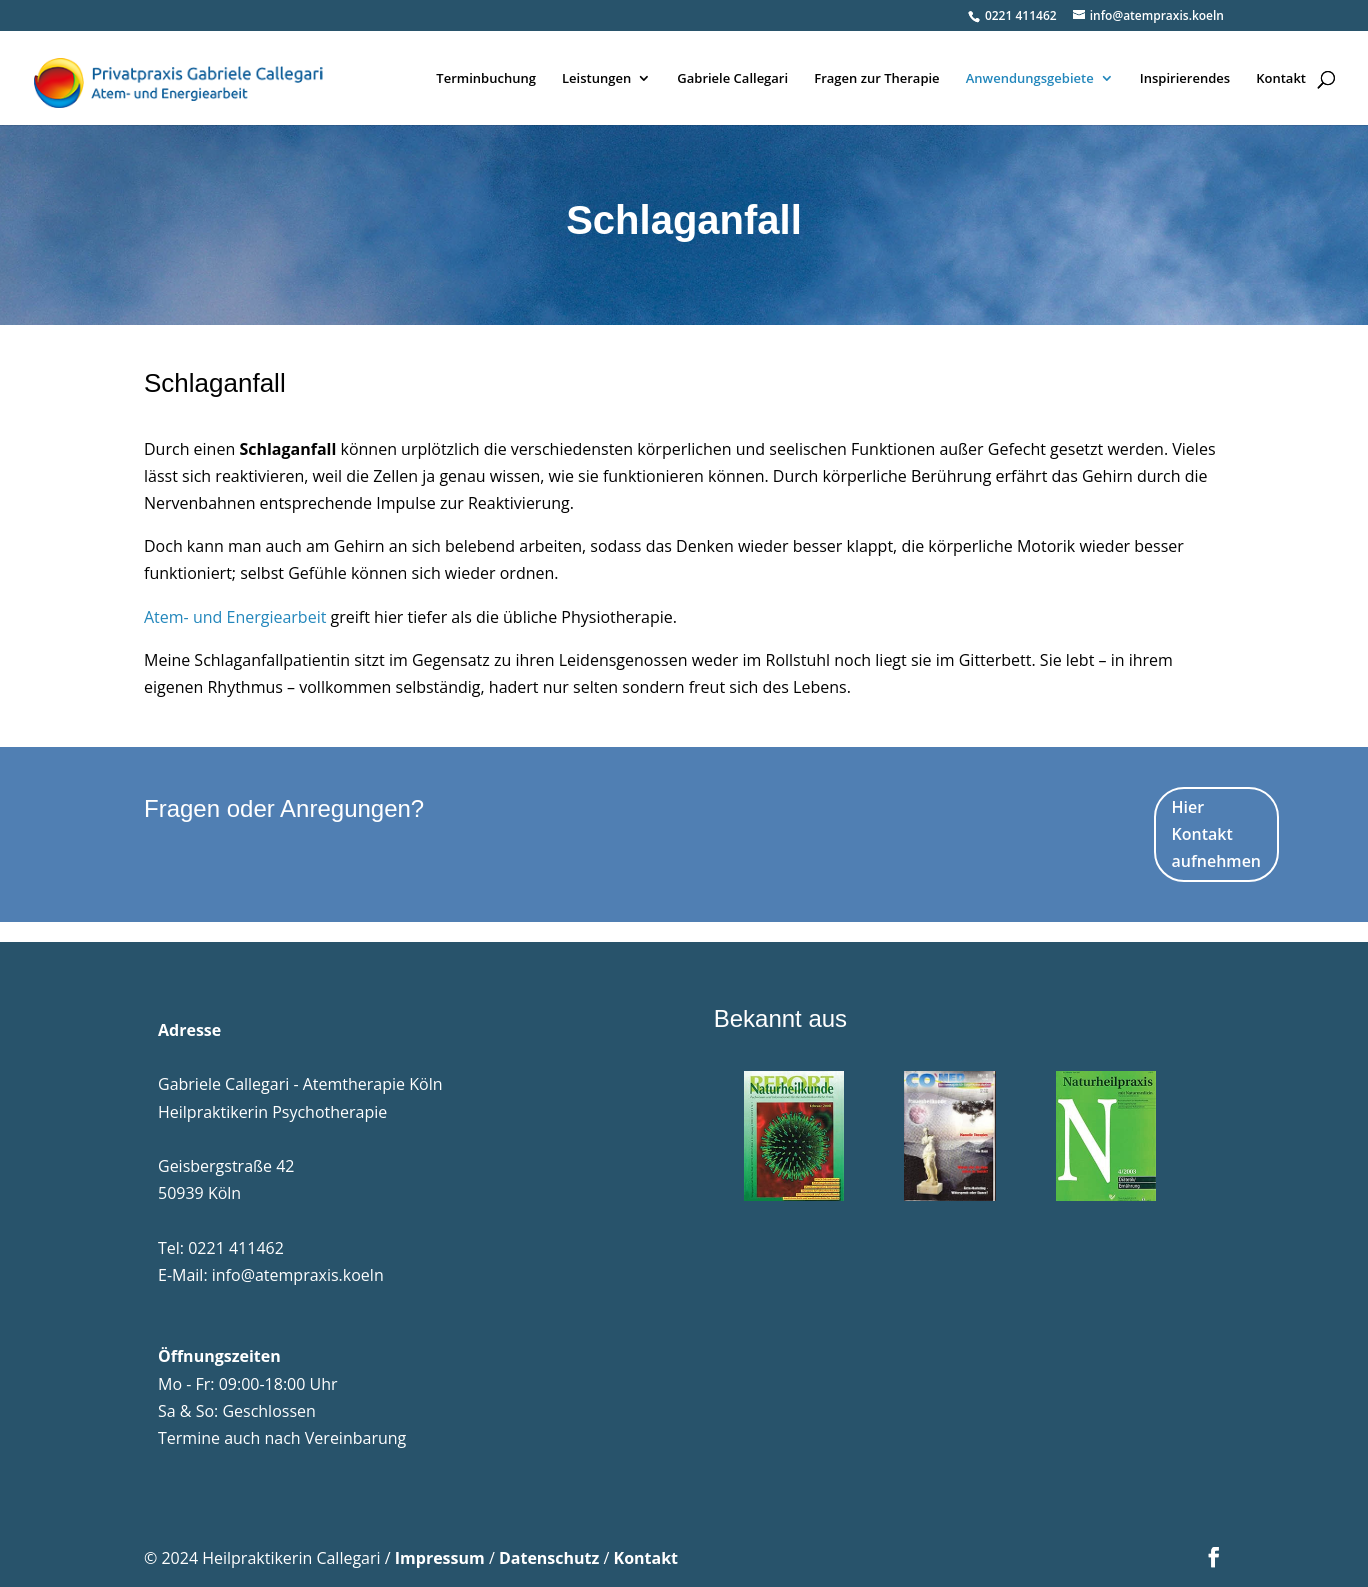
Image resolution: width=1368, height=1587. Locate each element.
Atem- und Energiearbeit (235, 617)
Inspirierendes (1185, 79)
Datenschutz (549, 1558)
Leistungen (596, 79)
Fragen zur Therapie (876, 79)
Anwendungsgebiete (1030, 79)
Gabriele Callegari (732, 79)
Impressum (440, 1558)
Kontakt (1281, 79)
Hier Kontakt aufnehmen (1216, 834)
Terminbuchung (486, 79)
